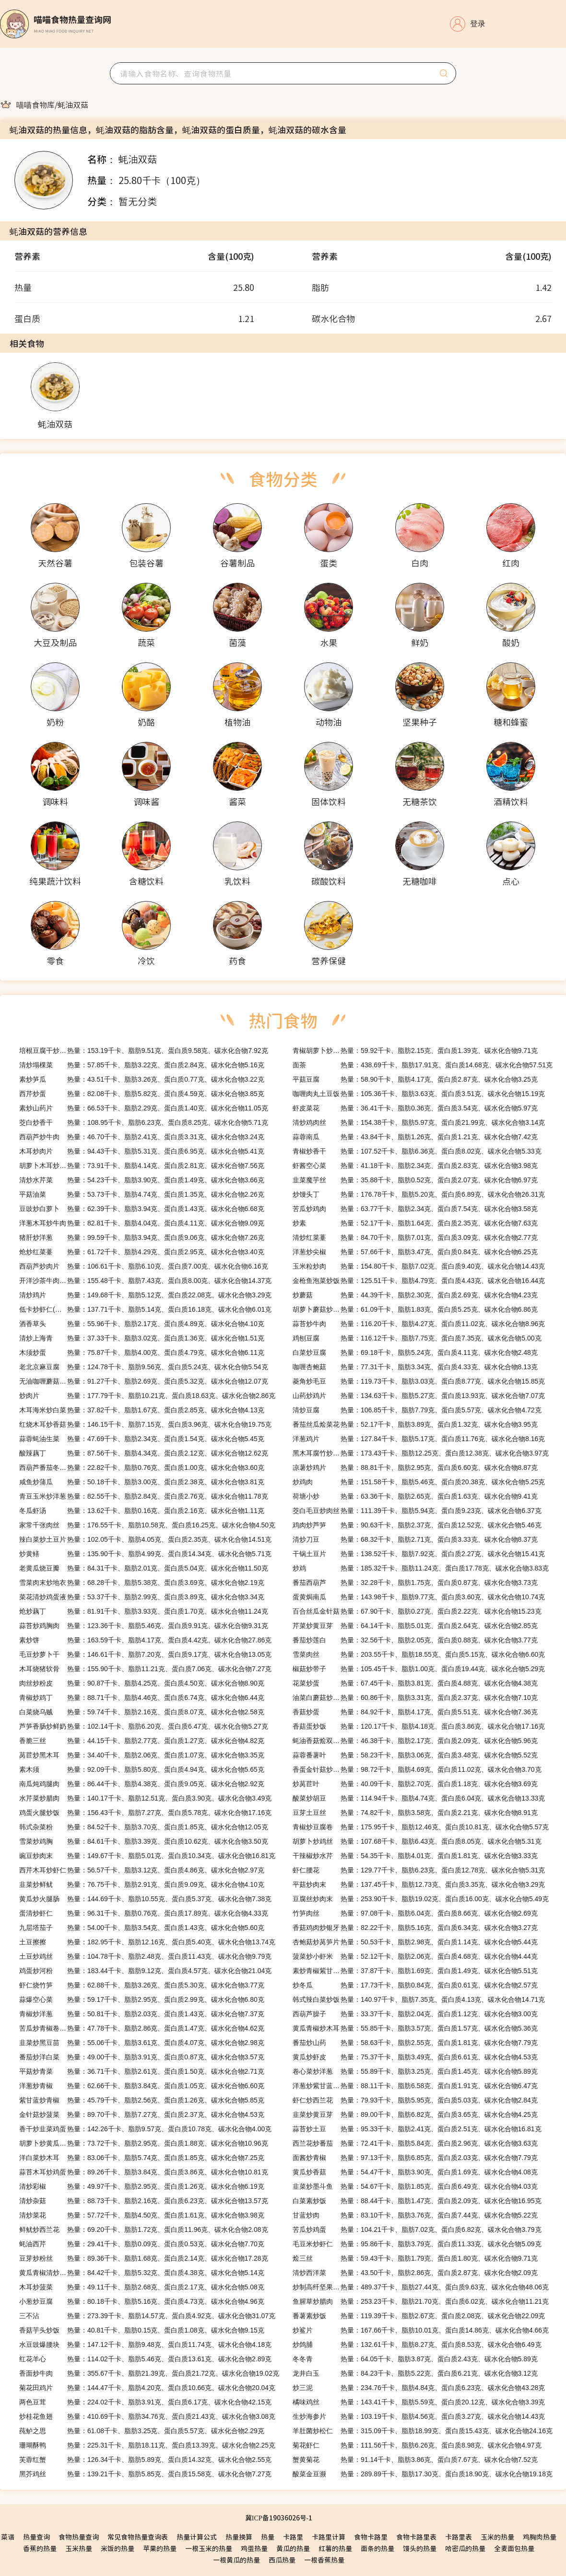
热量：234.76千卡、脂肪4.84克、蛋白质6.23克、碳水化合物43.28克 (419, 2387)
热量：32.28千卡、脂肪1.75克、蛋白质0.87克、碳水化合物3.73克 (415, 1582)
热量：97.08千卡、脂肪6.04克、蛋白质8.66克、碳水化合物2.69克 (415, 1913)
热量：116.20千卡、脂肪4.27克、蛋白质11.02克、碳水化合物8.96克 (419, 1323)
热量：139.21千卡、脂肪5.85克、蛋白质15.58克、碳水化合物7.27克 (145, 2474)
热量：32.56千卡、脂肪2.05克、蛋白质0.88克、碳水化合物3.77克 (415, 1640)
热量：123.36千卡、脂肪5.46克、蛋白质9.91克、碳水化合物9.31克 (143, 1625)
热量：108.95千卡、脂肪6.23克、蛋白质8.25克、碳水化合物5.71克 (143, 1122)
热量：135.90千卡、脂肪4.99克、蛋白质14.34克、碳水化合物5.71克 (145, 1553)
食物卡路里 (371, 2536)
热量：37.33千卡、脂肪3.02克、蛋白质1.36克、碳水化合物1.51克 (141, 1338)
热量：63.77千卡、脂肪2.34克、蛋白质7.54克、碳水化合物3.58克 (415, 1208)
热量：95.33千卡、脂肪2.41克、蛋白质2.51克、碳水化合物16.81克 (417, 2129)
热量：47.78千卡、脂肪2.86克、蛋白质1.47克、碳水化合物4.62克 (141, 2028)
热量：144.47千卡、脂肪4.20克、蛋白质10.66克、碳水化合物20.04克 (147, 2387)
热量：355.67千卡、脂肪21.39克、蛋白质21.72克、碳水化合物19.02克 (149, 2373)
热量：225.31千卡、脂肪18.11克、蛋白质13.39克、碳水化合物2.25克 (147, 2445)
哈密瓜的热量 (465, 2548)
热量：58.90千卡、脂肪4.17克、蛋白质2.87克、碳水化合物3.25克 (415, 1079)
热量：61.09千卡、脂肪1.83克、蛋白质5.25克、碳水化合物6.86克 (415, 1309)
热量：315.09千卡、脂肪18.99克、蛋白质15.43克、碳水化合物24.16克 (423, 2431)
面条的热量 (377, 2548)
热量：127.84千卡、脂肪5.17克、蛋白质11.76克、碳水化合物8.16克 (419, 1438)
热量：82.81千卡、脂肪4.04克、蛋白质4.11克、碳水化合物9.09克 (141, 1223)
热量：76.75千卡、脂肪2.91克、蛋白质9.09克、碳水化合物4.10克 (141, 1884)
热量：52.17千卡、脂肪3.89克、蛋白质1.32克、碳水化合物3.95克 (415, 1424)
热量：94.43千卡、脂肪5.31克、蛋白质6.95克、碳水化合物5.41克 (141, 1151)
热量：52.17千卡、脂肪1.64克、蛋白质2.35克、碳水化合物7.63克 (415, 1223)
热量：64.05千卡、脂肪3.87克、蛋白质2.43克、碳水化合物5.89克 (415, 2359)
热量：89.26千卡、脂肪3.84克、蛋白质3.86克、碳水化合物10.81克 (143, 2172)
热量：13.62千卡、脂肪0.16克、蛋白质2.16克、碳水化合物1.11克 (141, 1510)
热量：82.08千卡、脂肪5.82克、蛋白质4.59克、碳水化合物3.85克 (141, 1093)
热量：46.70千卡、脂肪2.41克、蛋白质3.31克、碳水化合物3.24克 (141, 1137)
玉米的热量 (497, 2536)
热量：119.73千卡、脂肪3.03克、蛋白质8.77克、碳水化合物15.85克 (419, 1381)
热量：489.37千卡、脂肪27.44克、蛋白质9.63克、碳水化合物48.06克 (421, 2287)
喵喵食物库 (35, 104)
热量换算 (238, 2536)
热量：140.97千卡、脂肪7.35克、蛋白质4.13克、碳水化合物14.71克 (419, 1999)
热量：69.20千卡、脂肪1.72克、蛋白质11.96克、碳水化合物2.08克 (143, 2229)
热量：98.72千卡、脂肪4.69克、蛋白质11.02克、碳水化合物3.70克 (417, 1769)
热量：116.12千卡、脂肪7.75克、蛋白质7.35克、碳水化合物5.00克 (417, 1338)
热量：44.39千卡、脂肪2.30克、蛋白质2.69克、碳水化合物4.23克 (415, 1295)
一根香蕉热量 (324, 2559)
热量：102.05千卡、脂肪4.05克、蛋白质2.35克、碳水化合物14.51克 (145, 1539)
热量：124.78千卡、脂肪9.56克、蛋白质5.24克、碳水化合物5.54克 (143, 1367)
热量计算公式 (197, 2536)
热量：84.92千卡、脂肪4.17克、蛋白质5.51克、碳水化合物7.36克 (415, 1712)
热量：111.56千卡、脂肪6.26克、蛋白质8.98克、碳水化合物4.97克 (417, 2445)
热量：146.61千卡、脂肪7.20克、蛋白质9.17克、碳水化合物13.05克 (145, 1654)
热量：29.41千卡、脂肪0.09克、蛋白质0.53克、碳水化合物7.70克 (141, 2244)
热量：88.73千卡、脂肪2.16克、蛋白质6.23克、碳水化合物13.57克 (143, 2200)
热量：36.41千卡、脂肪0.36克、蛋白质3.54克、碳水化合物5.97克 (415, 1108)
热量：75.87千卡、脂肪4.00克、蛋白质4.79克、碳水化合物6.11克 (141, 1352)
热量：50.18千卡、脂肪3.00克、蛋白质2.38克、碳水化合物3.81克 (141, 1482)
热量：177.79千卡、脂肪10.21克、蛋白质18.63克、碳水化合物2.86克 (147, 1395)
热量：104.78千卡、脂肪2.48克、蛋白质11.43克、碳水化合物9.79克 (145, 1956)
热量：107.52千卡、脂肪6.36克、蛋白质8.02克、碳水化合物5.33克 (417, 1151)
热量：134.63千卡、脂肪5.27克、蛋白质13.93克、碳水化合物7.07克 (419, 1395)
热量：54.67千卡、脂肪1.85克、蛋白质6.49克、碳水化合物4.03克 (415, 2186)
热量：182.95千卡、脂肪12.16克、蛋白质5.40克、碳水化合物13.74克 (147, 1942)
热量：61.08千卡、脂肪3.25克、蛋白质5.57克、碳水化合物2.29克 (141, 2431)
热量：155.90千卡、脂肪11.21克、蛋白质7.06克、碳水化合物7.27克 (145, 1669)
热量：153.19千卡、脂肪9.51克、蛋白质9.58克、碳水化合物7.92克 (143, 1050)
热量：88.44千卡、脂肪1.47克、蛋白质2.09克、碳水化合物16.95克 (417, 2200)
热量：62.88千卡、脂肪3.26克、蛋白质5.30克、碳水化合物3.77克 (141, 1985)
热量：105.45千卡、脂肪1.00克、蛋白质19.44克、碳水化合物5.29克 (419, 1669)
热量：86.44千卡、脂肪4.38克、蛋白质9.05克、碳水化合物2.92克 (141, 1784)
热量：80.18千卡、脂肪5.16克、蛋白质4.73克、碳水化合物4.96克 (141, 2301)
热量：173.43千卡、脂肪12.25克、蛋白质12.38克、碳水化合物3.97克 (421, 1453)
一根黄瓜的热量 (236, 2559)
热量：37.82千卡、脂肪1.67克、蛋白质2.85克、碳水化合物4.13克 (141, 1410)
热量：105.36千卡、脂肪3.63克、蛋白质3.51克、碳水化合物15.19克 (419, 1093)
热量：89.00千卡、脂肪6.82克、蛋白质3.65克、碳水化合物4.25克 (415, 2114)
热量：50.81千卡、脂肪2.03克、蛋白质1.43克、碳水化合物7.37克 (141, 2014)
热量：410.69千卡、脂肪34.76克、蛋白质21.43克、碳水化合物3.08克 (147, 2416)
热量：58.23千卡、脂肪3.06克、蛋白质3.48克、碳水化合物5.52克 (415, 1755)
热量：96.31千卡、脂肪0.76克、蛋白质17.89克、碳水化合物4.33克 (143, 1913)
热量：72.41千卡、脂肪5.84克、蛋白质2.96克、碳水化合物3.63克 (415, 2143)
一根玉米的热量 (208, 2548)
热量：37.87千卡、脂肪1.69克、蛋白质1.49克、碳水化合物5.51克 (415, 1970)
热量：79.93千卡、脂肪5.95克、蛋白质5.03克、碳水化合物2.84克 (415, 2100)
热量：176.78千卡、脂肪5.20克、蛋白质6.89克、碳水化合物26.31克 (419, 1194)
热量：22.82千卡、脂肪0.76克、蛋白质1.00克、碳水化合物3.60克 (141, 1467)
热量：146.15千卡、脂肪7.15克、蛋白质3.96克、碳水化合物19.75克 (145, 1424)
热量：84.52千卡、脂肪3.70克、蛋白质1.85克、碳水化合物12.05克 (143, 1827)
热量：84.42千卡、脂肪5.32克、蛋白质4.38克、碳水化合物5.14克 (141, 2272)
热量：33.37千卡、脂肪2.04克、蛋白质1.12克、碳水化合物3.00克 (415, 2014)
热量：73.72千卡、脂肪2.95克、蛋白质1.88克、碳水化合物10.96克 (143, 2143)
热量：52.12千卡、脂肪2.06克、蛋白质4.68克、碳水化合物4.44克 (415, 1956)
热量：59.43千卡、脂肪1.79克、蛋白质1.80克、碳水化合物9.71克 (415, 2258)
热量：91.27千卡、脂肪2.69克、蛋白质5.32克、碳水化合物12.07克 (143, 1381)
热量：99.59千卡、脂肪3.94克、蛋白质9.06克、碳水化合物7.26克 (141, 1237)
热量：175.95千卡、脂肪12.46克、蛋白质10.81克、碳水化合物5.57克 (421, 1827)
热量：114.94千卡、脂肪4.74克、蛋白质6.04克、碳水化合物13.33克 (419, 1798)
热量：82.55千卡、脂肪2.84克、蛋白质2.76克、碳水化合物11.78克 (143, 1496)
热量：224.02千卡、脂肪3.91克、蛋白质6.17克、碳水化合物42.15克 (145, 2402)
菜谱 (7, 2536)
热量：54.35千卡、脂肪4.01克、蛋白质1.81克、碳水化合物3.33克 (415, 1855)
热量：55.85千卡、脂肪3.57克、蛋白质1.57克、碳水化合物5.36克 (415, 2028)
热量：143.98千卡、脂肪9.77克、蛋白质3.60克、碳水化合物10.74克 (419, 1597)
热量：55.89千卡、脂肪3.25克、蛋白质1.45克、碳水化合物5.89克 (415, 2071)
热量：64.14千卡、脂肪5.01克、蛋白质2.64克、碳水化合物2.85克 (415, 1625)
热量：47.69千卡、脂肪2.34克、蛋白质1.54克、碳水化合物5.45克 (141, 1438)
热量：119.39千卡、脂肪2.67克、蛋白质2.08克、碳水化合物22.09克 (419, 2316)
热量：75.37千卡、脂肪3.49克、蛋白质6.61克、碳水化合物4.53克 (415, 2057)
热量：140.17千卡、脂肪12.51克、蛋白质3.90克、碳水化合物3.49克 (145, 1798)
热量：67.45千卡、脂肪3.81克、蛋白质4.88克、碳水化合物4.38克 (415, 1683)
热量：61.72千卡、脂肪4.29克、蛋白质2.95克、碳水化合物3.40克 (141, 1252)
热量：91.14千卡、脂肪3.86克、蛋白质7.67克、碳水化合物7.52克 (415, 2459)
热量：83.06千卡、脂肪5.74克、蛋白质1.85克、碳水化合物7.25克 (141, 2157)
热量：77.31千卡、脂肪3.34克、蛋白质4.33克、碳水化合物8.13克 (415, 1367)
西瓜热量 (282, 2559)
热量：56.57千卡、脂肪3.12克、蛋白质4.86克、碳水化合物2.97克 (141, 1870)
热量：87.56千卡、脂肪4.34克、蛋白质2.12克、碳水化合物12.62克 (143, 1453)
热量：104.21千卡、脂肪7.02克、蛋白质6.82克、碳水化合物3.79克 (417, 2229)
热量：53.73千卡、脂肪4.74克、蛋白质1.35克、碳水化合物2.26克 (141, 1194)
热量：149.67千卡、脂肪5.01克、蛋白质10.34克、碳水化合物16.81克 (147, 1855)
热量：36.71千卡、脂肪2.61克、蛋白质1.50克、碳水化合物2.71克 (141, 2071)
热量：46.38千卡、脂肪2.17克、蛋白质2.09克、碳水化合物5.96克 (415, 1740)
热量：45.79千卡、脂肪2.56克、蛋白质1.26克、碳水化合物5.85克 (141, 2100)
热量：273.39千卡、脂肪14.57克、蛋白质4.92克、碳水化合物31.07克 (147, 2316)
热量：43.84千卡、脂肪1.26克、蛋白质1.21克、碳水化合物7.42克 (415, 1137)
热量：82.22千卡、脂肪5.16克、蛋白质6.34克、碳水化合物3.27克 (415, 1927)
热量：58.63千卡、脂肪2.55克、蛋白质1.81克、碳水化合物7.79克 (415, 2042)
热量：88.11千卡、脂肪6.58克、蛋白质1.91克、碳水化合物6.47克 (415, 2085)
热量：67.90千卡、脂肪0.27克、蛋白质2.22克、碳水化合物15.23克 (417, 1611)
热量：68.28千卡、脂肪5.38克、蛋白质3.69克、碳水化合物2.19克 (141, 1582)
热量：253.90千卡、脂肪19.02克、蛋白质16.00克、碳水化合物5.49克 (421, 1899)
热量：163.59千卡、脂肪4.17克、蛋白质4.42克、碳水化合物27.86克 (145, 1640)
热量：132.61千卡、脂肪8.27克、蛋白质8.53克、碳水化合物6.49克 (417, 2344)
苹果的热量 (160, 2548)
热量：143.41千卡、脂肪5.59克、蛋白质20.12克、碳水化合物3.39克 (419, 2402)
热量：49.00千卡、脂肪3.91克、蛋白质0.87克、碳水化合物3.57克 (141, 2057)
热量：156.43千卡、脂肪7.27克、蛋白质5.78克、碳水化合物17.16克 (145, 1812)
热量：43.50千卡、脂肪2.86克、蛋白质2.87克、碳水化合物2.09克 (415, 2272)
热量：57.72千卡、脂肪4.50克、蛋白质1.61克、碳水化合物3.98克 (141, 2215)
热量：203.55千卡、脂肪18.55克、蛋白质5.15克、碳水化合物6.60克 (419, 1654)
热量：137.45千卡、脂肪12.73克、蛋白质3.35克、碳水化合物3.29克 (419, 1884)
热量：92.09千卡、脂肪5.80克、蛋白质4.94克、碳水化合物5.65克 (141, 1769)
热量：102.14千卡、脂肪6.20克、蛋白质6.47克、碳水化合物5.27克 (143, 1726)
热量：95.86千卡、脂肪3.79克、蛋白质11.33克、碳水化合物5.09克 (417, 2244)
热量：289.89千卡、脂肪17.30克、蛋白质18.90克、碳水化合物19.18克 (423, 2474)
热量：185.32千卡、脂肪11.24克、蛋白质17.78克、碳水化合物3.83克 (421, 1568)
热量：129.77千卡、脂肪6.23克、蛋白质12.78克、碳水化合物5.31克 (419, 1870)
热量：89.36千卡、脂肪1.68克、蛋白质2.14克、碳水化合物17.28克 (143, 2258)
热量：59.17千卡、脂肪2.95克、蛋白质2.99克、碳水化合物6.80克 (141, 1999)
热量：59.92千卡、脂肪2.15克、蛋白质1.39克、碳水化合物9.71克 (415, 1050)
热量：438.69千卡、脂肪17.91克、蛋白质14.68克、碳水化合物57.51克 (423, 1065)
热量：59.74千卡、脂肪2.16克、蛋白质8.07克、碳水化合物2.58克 (141, 1712)
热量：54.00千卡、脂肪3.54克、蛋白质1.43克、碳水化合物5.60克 (141, 1927)
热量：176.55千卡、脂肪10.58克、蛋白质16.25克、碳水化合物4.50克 (147, 1525)
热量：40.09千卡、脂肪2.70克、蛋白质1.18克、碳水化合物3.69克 (415, 1784)
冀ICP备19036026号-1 (278, 2517)
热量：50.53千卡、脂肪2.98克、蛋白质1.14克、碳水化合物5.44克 (415, 1942)
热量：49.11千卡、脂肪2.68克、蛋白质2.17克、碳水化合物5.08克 (141, 2287)
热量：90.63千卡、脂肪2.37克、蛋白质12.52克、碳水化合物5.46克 (417, 1525)
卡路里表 (458, 2536)
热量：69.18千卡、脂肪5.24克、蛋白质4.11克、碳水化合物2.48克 (415, 1352)
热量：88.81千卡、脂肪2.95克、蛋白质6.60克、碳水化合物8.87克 (415, 1467)
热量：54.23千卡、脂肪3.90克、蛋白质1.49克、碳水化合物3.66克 (141, 1180)
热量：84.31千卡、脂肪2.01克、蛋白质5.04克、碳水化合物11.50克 (143, 1568)
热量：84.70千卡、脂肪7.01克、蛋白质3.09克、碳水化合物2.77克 (415, 1237)
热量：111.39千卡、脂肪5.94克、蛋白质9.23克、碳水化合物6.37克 (417, 1510)
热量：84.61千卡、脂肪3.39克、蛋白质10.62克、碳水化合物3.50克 (143, 1841)
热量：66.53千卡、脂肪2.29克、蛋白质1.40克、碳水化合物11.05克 (143, 1108)
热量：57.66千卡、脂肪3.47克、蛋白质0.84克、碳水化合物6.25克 (415, 1252)
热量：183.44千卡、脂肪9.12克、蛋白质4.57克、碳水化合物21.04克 (145, 1970)
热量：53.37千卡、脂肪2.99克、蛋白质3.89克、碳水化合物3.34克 (141, 1597)
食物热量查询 (79, 2536)
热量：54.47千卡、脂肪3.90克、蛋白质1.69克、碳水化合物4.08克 (415, 2172)
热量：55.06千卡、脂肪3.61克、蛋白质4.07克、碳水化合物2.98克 (141, 2042)
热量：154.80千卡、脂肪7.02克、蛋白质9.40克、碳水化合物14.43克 (419, 1266)
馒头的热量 (419, 2548)
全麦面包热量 (514, 2548)
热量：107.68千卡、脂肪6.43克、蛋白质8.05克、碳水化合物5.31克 (417, 1841)
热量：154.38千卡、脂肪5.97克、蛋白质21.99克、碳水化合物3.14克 (419, 1122)
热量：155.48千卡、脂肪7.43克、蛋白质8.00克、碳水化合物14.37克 (145, 1280)
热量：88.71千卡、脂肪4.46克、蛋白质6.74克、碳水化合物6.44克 (141, 1697)
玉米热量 (78, 2548)
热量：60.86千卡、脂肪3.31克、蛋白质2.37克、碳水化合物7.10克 (415, 1697)
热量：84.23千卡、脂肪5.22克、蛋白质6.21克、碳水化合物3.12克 (415, 2373)
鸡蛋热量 (254, 2548)
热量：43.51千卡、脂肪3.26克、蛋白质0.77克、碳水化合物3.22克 (141, 1079)
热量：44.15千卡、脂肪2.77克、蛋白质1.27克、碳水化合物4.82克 (141, 1740)
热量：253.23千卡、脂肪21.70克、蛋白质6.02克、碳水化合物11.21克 (421, 2301)
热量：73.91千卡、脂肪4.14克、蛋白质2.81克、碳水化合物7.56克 (141, 1165)
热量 (267, 2536)
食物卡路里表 (416, 2536)
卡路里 (293, 2536)
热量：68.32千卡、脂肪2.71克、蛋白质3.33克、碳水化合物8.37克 (415, 1539)
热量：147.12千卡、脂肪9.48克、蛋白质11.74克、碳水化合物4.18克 (145, 2344)
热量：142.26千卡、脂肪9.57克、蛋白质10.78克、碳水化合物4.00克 (145, 2129)
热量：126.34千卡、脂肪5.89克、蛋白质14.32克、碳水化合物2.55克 (145, 2459)
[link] (35, 104)
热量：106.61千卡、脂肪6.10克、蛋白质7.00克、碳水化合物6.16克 (143, 1266)
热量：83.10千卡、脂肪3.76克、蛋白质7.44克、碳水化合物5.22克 (415, 2215)
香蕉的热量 (40, 2548)
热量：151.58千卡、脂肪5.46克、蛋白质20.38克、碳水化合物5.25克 (419, 1482)
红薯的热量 (335, 2548)
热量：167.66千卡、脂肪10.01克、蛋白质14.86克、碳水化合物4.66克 (421, 2330)
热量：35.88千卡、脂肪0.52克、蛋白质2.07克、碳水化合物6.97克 (415, 1180)
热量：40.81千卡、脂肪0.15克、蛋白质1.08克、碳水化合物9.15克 (141, 2330)
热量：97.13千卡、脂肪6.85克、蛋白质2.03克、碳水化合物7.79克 (415, 2157)
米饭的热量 (117, 2548)
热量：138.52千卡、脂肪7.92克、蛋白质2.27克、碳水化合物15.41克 (419, 1553)
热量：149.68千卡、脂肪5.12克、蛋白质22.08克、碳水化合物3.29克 (145, 1295)
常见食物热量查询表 (137, 2536)
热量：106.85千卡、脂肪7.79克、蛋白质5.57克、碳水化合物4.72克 (417, 1410)
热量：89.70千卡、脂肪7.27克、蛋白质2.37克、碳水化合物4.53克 (141, 2114)
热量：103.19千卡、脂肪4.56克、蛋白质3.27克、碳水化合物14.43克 (419, 2416)
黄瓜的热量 (293, 2548)
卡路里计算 (328, 2536)
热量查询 (36, 2536)
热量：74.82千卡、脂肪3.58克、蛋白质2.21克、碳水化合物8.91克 (415, 1812)
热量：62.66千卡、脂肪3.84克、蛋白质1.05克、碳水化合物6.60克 (141, 2085)
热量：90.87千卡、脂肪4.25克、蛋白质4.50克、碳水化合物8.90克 (141, 1683)
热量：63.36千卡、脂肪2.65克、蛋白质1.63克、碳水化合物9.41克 (415, 1496)
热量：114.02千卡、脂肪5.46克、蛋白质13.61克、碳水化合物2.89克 (145, 2359)
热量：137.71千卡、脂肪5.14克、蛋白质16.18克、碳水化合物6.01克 (145, 1309)
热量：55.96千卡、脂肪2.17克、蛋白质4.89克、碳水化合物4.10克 (141, 1323)
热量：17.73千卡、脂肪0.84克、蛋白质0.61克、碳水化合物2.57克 (415, 1985)
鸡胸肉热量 (539, 2536)
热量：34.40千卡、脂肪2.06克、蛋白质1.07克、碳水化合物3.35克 (141, 1755)
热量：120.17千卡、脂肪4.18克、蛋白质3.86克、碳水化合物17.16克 (419, 1726)
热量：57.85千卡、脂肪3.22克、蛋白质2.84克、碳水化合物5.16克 (141, 1065)
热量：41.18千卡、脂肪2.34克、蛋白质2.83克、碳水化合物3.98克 (415, 1165)
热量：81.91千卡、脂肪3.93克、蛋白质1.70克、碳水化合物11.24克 (143, 1611)
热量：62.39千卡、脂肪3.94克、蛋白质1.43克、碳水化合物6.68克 (141, 1208)
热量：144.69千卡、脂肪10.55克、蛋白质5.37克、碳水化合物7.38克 (145, 1899)
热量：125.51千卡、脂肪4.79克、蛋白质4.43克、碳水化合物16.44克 (419, 1280)
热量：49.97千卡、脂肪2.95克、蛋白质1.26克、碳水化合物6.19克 (141, 2186)
